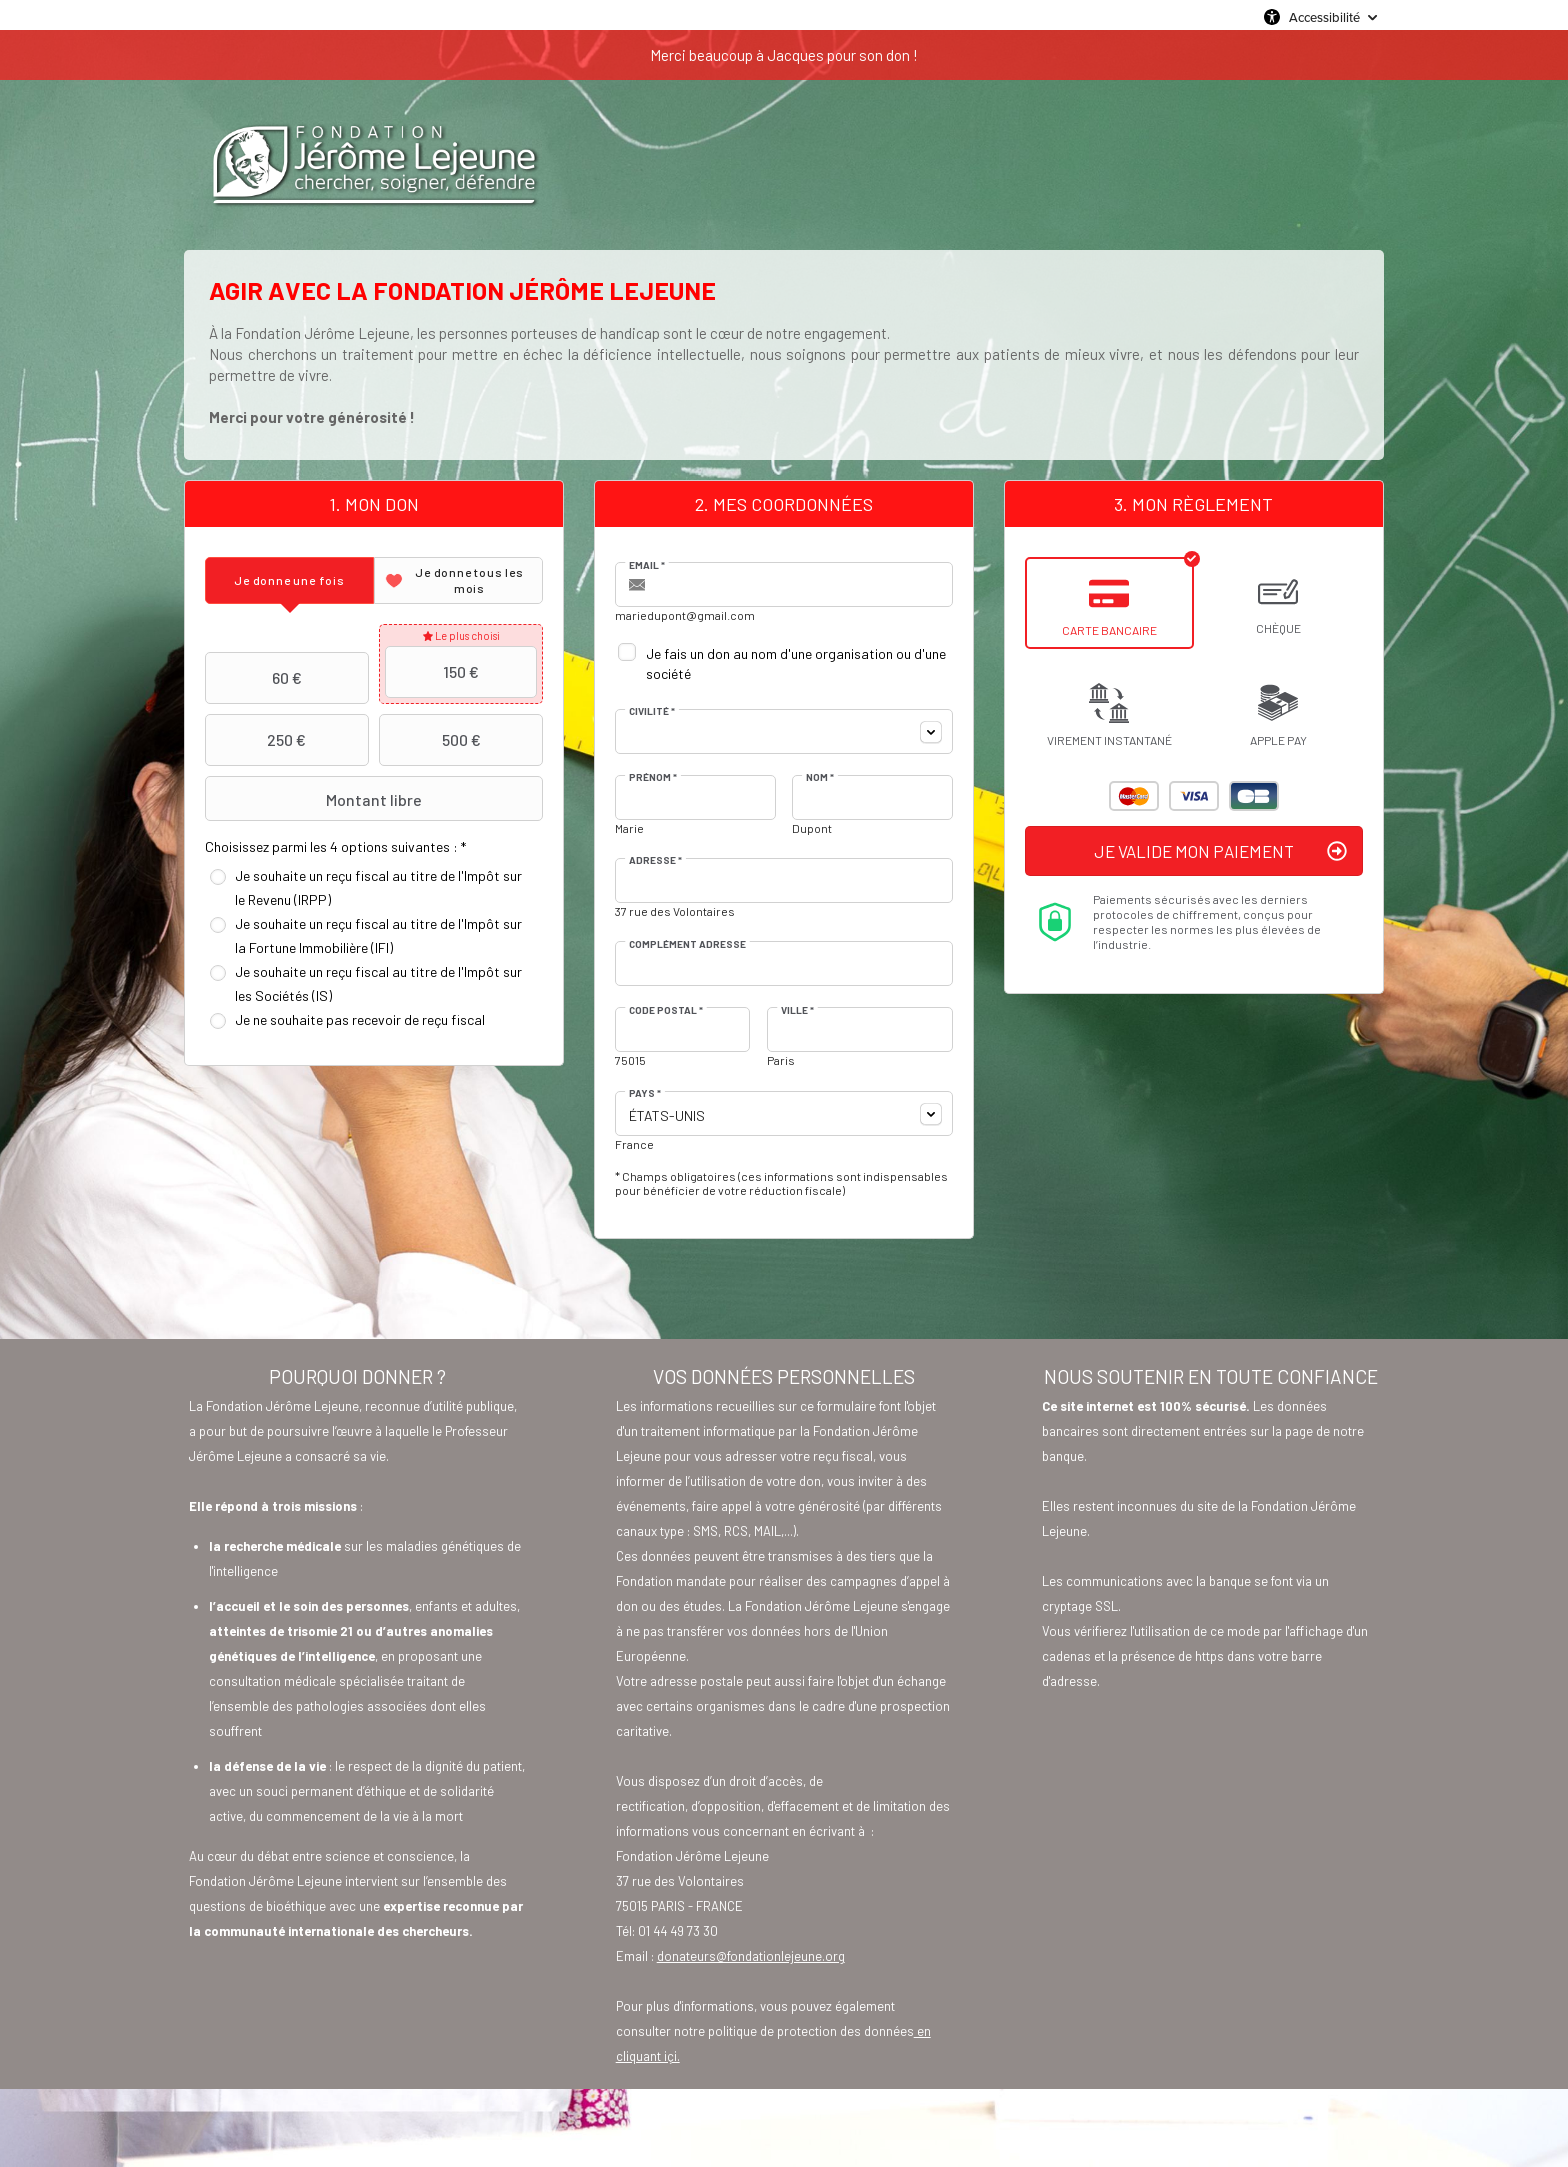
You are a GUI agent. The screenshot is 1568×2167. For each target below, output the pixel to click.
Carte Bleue (1254, 796)
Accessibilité (1324, 17)
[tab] (289, 580)
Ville (797, 1010)
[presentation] (289, 580)
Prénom (653, 777)
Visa (1194, 796)
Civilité (652, 711)
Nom (820, 777)
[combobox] (784, 731)
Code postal (666, 1010)
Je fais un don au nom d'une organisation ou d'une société (796, 663)
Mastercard (1134, 796)
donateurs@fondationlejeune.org (751, 1956)
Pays (645, 1093)
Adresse (655, 860)
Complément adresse (687, 944)
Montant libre (316, 799)
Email (647, 565)
